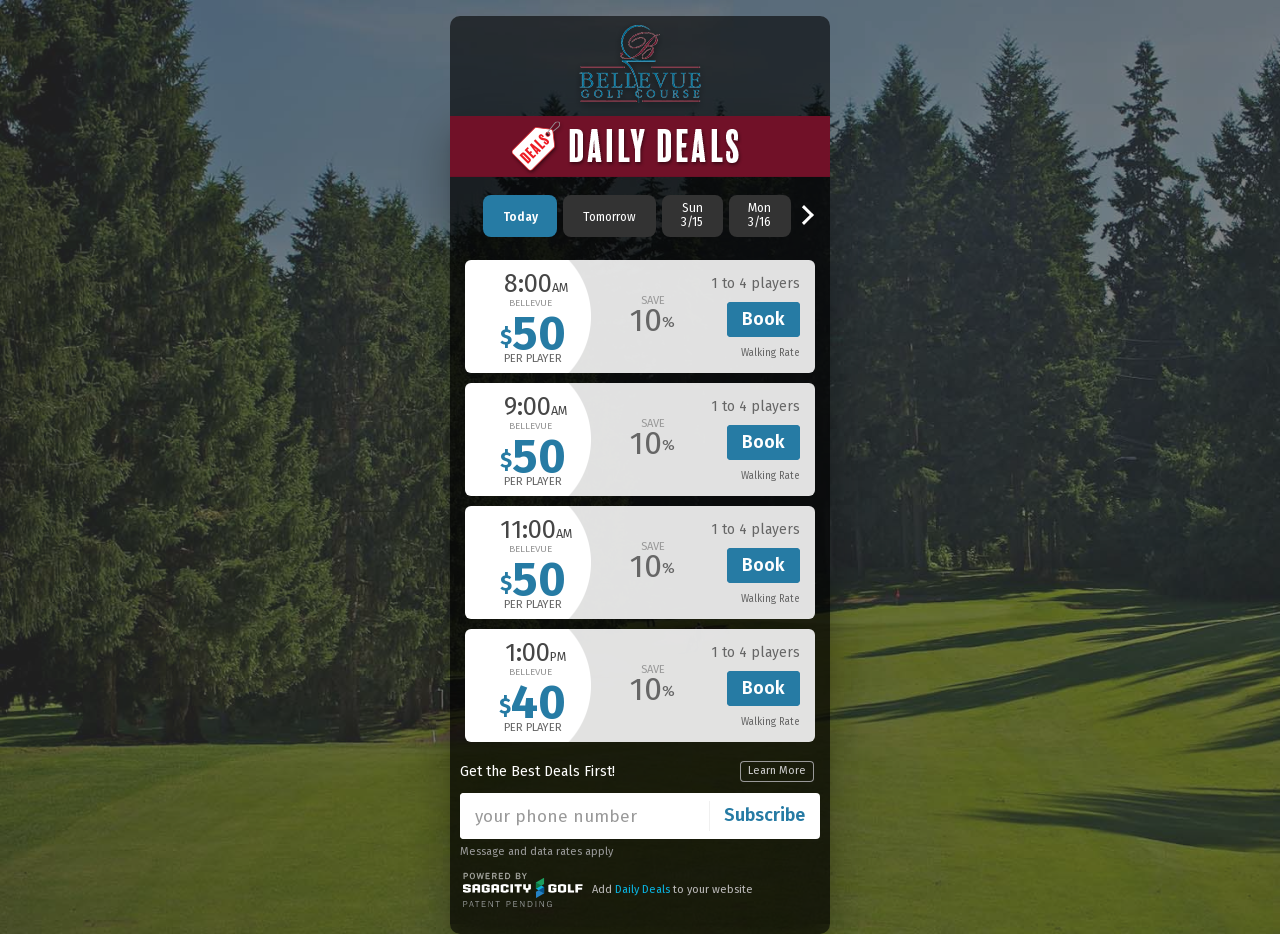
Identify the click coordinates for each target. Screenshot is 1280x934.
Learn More (777, 770)
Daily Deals (642, 889)
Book (763, 319)
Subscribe (764, 815)
